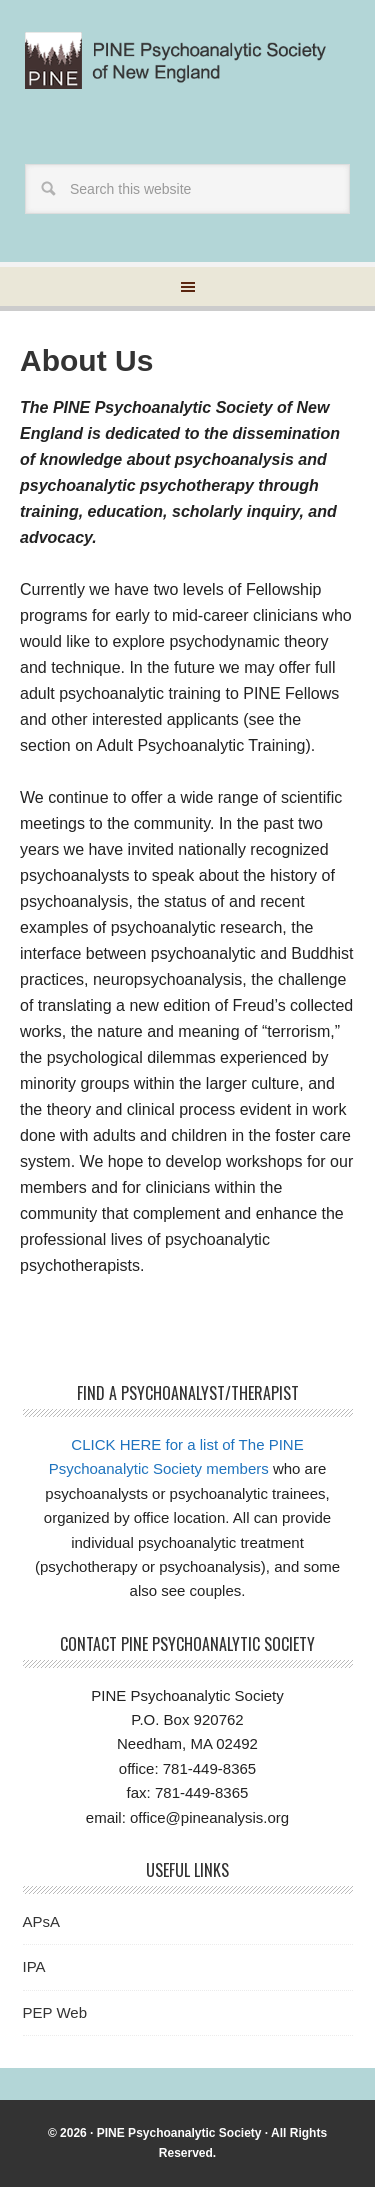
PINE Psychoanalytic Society (179, 2133)
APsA (42, 1921)
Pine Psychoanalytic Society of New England (187, 72)
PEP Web (55, 2012)
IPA (34, 1966)
